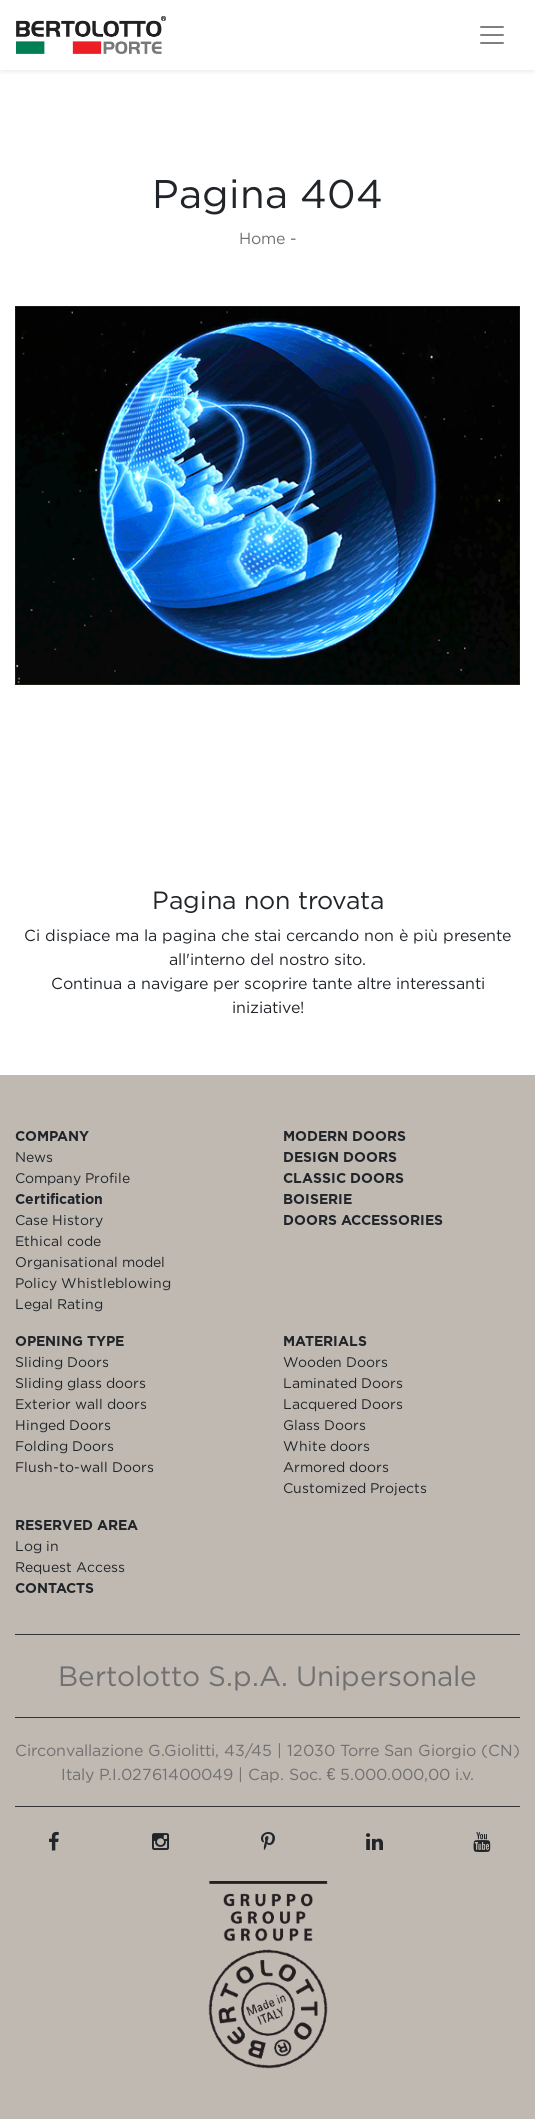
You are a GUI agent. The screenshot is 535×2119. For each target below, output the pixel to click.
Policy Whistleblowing (93, 1282)
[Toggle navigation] (492, 35)
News (34, 1156)
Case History (59, 1219)
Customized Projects (355, 1487)
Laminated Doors (343, 1382)
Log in (37, 1545)
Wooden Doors (335, 1361)
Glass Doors (324, 1424)
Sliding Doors (62, 1361)
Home (262, 238)
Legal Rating (59, 1303)
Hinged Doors (63, 1424)
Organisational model (90, 1261)
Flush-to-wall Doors (84, 1466)
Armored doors (336, 1466)
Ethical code (58, 1240)
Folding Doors (64, 1445)
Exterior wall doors (81, 1403)
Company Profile (72, 1177)
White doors (326, 1445)
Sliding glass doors (80, 1382)
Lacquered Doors (343, 1403)
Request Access (70, 1566)
